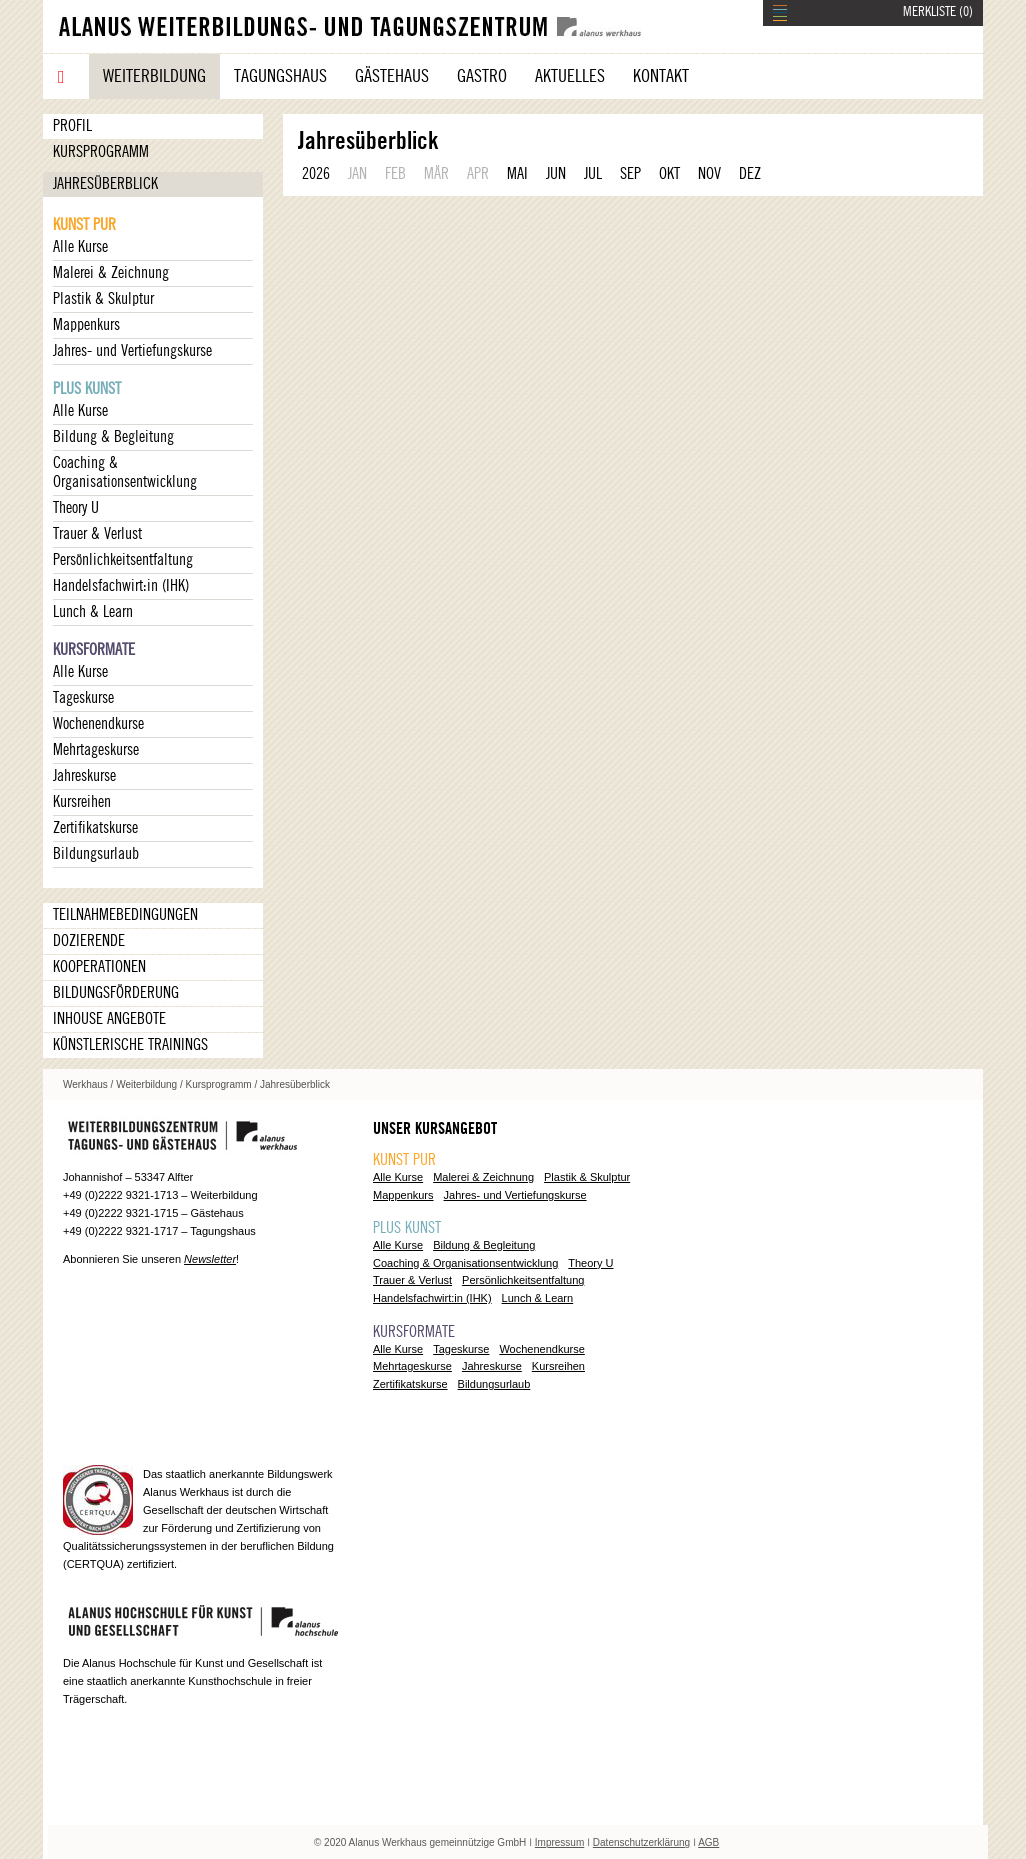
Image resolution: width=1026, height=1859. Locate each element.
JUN (556, 174)
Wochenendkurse (98, 724)
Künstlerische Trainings (130, 1045)
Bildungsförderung (116, 993)
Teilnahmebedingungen (125, 915)
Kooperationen (99, 967)
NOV (709, 174)
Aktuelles (570, 76)
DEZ (750, 174)
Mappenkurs (86, 325)
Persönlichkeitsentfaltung (123, 560)
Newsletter (210, 1259)
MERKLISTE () (938, 12)
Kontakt (661, 76)
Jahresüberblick (105, 184)
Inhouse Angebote (109, 1019)
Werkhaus (85, 1084)
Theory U (76, 508)
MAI (517, 174)
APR (478, 174)
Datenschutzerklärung (641, 1842)
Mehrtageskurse (96, 750)
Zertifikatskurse (95, 828)
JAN (357, 174)
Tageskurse (83, 698)
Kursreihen (82, 802)
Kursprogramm (101, 152)
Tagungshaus (280, 76)
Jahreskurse (84, 776)
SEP (630, 174)
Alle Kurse (80, 247)
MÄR (436, 174)
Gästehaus (392, 76)
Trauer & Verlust (97, 534)
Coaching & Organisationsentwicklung (125, 472)
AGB (708, 1842)
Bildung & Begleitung (113, 437)
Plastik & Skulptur (103, 299)
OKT (669, 174)
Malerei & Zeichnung (111, 273)
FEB (395, 174)
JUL (593, 174)
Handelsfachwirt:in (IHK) (121, 586)
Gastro (482, 76)
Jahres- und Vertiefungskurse (132, 351)
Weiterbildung (154, 76)
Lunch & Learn (93, 612)
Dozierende (89, 941)
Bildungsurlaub (96, 854)
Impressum (559, 1842)
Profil (72, 126)
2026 (316, 174)
